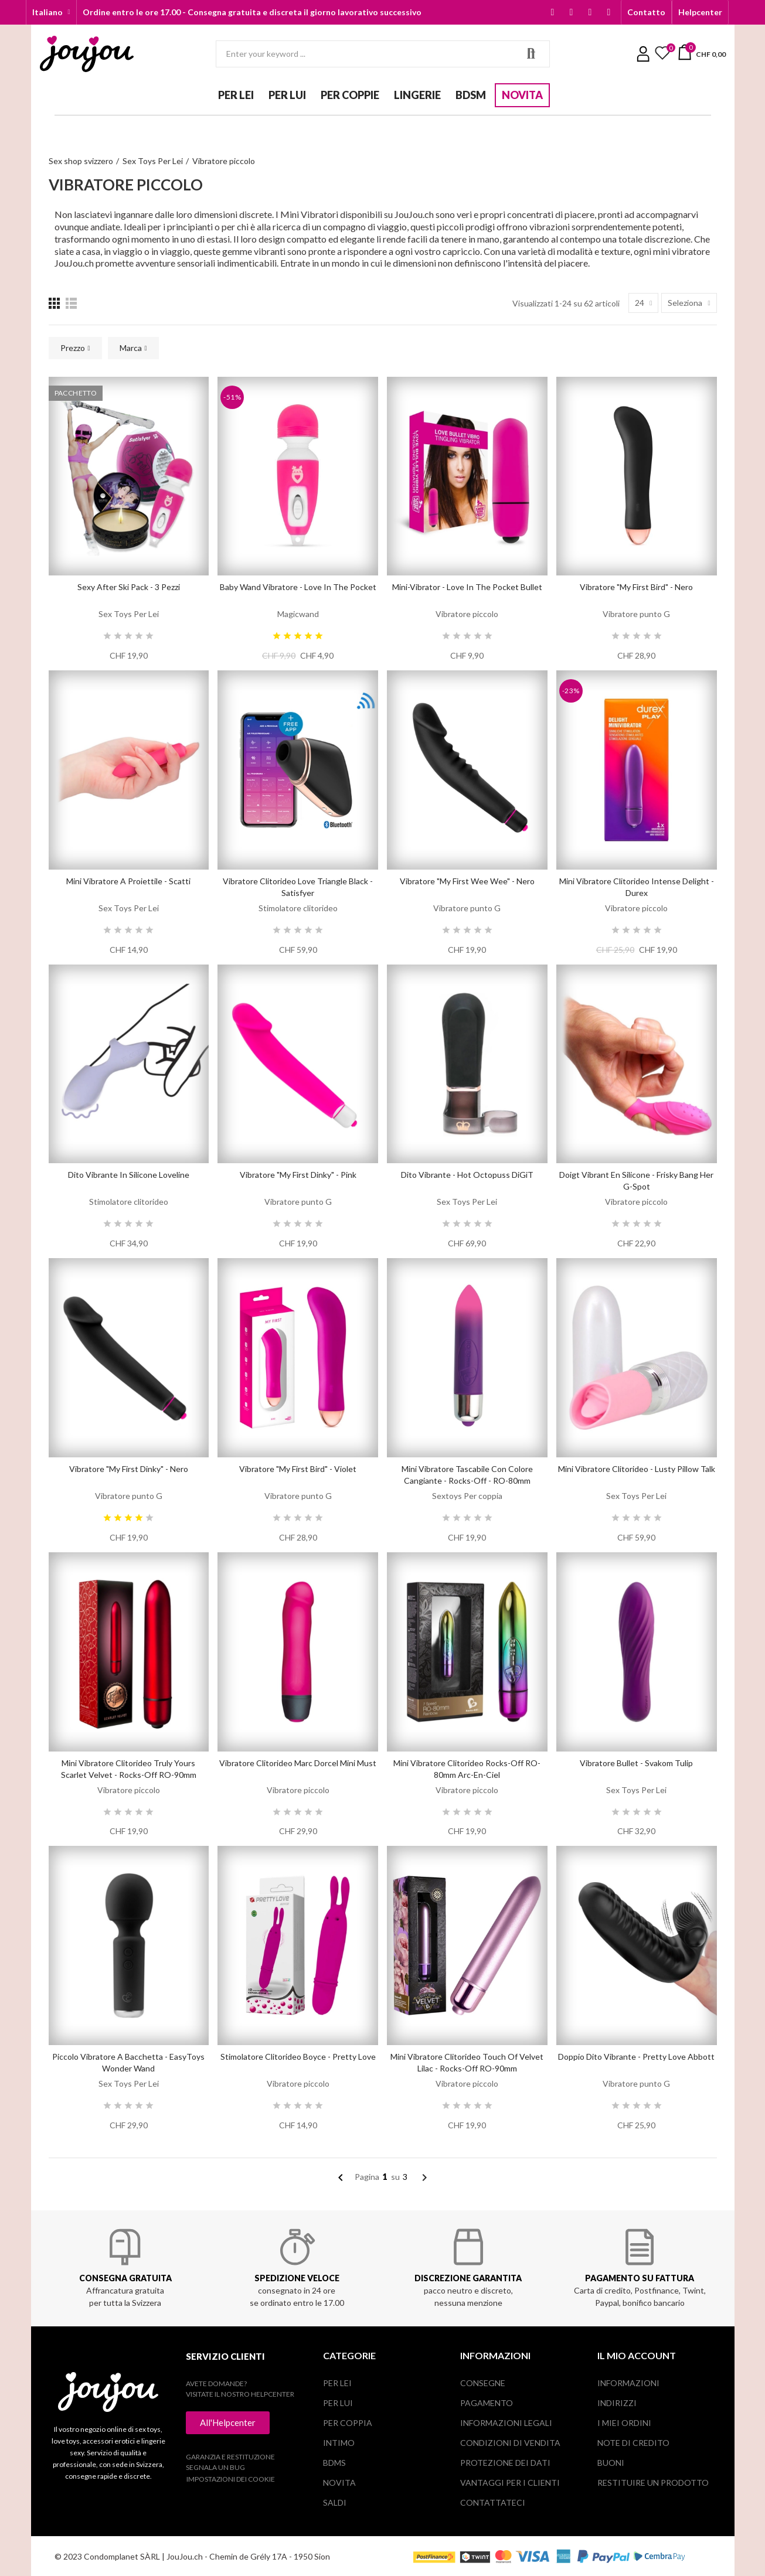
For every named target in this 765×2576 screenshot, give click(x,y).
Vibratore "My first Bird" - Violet (297, 1469)
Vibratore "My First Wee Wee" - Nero (467, 881)
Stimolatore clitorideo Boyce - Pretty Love (298, 2057)
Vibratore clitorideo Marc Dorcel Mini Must (297, 1763)
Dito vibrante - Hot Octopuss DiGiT (467, 1175)
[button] (646, 12)
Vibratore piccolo (467, 614)
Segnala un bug (215, 2467)
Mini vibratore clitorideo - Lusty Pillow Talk (636, 1469)
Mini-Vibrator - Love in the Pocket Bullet (467, 587)
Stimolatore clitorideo (298, 908)
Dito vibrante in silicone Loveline (128, 1175)
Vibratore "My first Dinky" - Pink (298, 1175)
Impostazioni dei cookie (230, 2479)
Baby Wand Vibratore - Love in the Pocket (298, 587)
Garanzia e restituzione (230, 2456)
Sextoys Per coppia (467, 1496)
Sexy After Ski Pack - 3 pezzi (128, 587)
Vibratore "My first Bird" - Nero (636, 587)
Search (531, 53)
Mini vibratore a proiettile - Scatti (128, 881)
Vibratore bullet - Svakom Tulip (636, 1763)
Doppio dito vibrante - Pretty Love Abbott (636, 2057)
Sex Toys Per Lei (128, 614)
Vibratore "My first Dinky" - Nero (128, 1469)
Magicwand (298, 614)
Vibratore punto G (636, 614)
